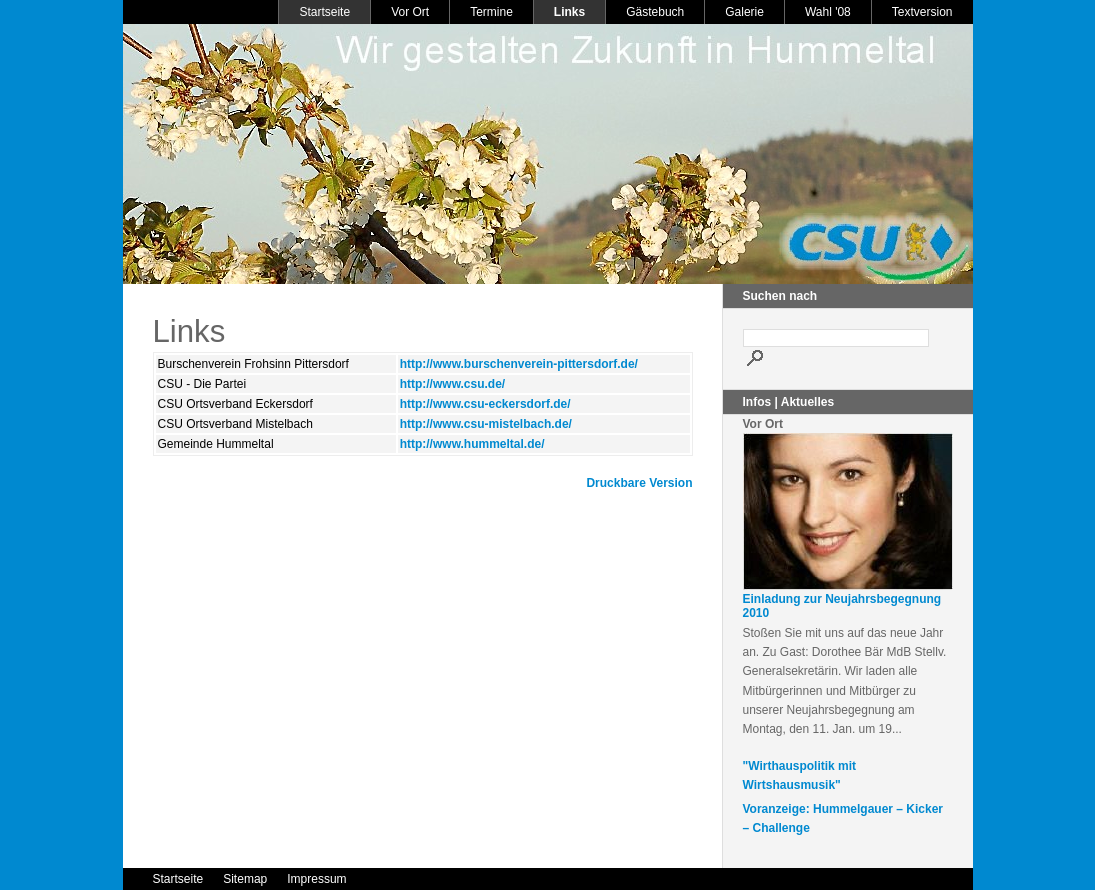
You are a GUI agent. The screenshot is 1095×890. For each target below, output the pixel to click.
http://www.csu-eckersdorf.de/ (485, 404)
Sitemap (245, 879)
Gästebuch (655, 12)
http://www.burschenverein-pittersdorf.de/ (519, 364)
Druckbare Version (639, 483)
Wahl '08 (828, 12)
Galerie (744, 12)
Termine (491, 12)
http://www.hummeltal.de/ (472, 444)
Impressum (316, 879)
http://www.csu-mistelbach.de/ (486, 424)
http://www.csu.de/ (453, 384)
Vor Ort (410, 12)
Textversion (922, 12)
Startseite (324, 12)
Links (569, 12)
